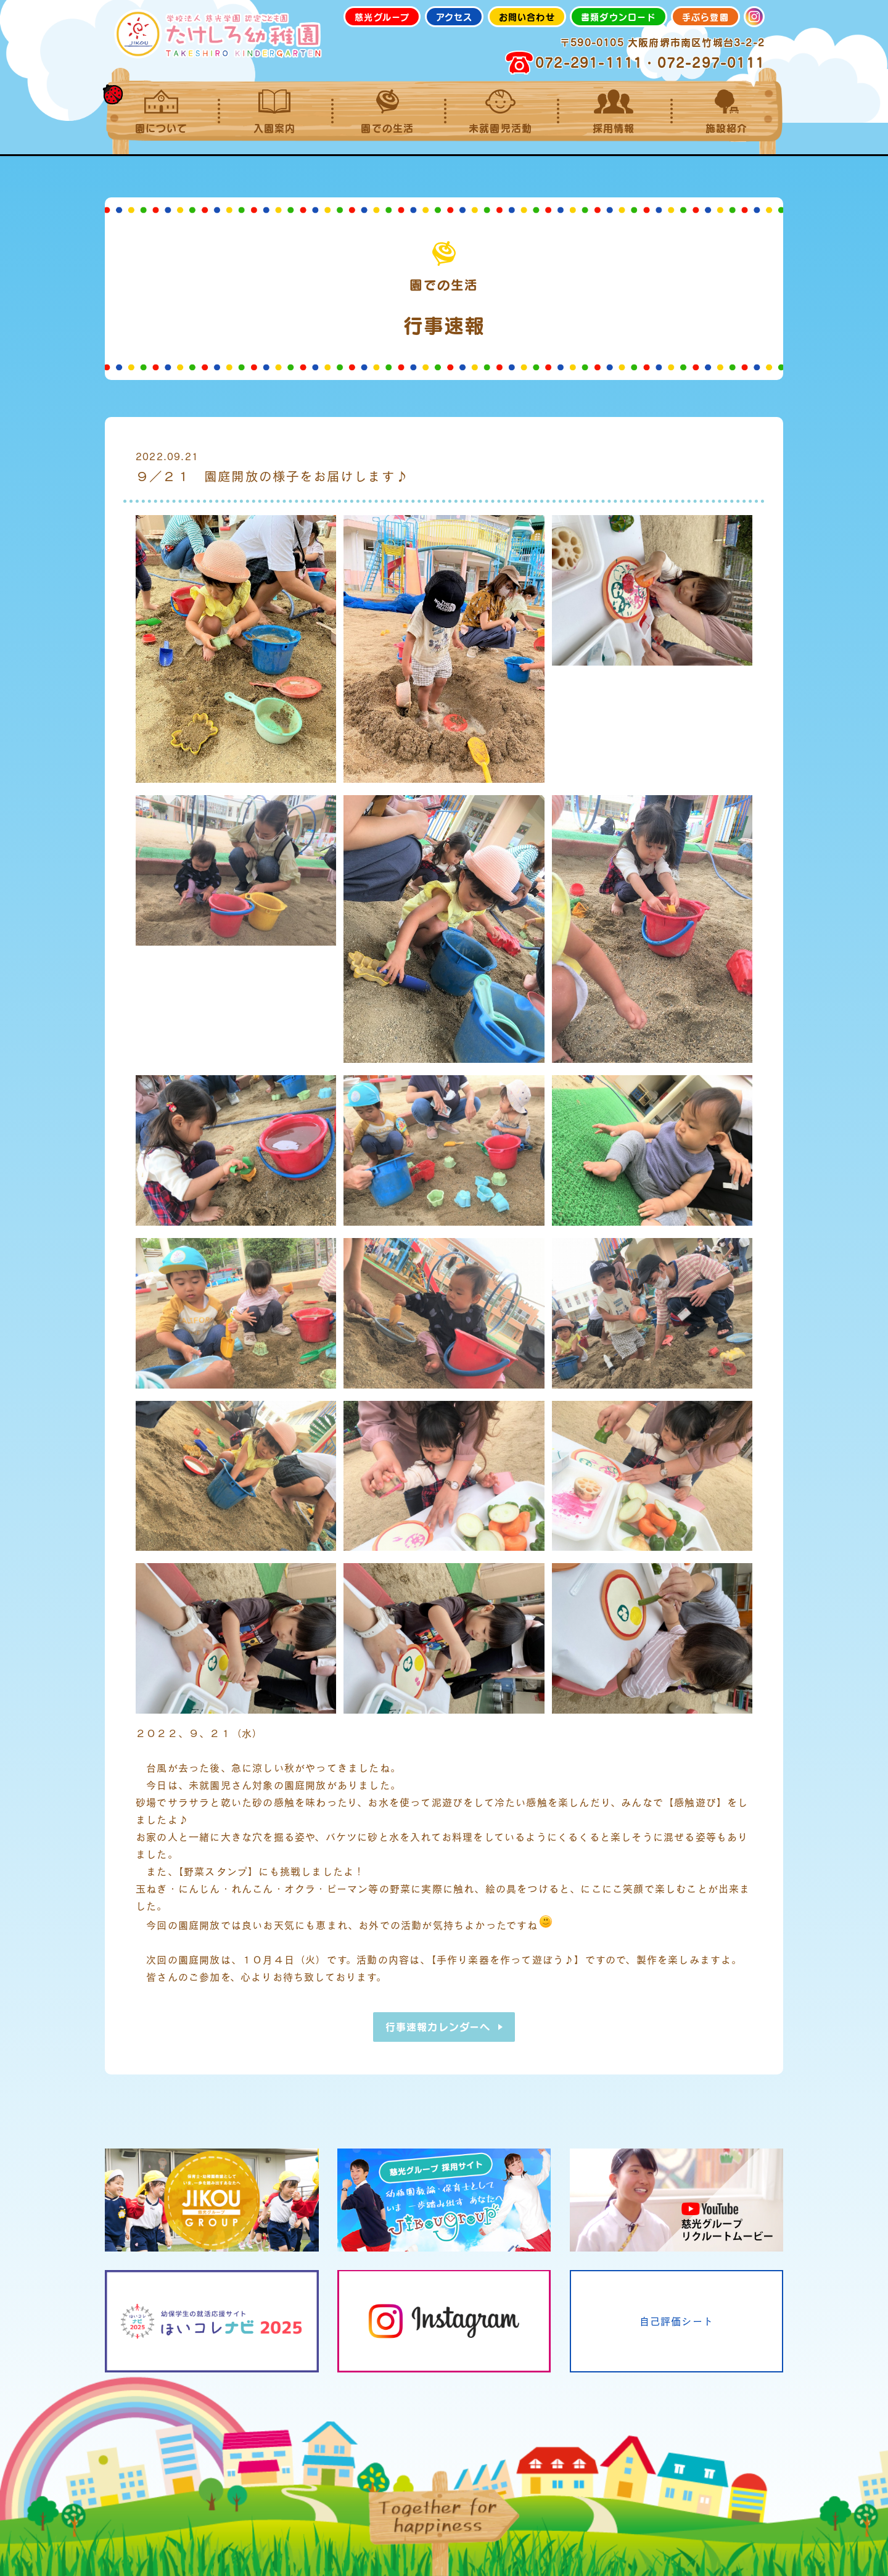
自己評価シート (676, 2321)
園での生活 (387, 111)
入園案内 (274, 111)
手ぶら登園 (705, 16)
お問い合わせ (527, 16)
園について (161, 111)
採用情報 (613, 111)
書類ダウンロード (618, 16)
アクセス (454, 16)
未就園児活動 (500, 111)
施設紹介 (726, 111)
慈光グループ (382, 16)
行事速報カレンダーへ (438, 2027)
